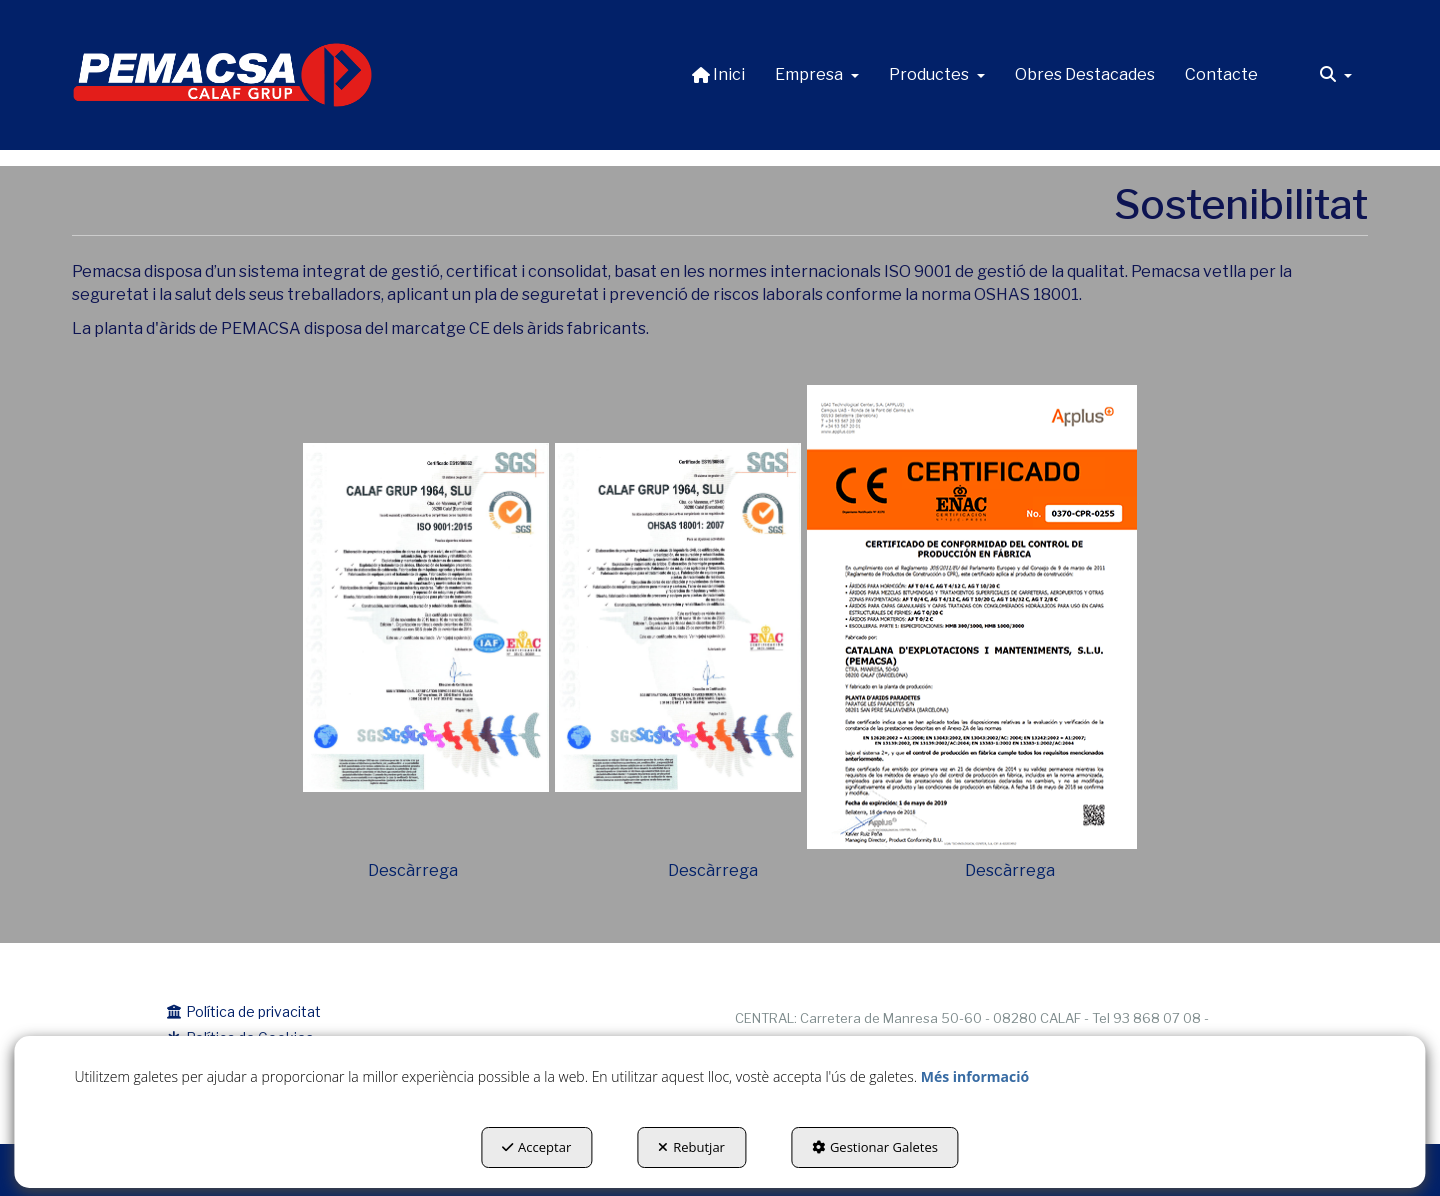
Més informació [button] (975, 1076)
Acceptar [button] (536, 1147)
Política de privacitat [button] (243, 1011)
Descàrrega (413, 870)
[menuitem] (718, 75)
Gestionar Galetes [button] (875, 1147)
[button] (223, 75)
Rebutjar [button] (691, 1147)
